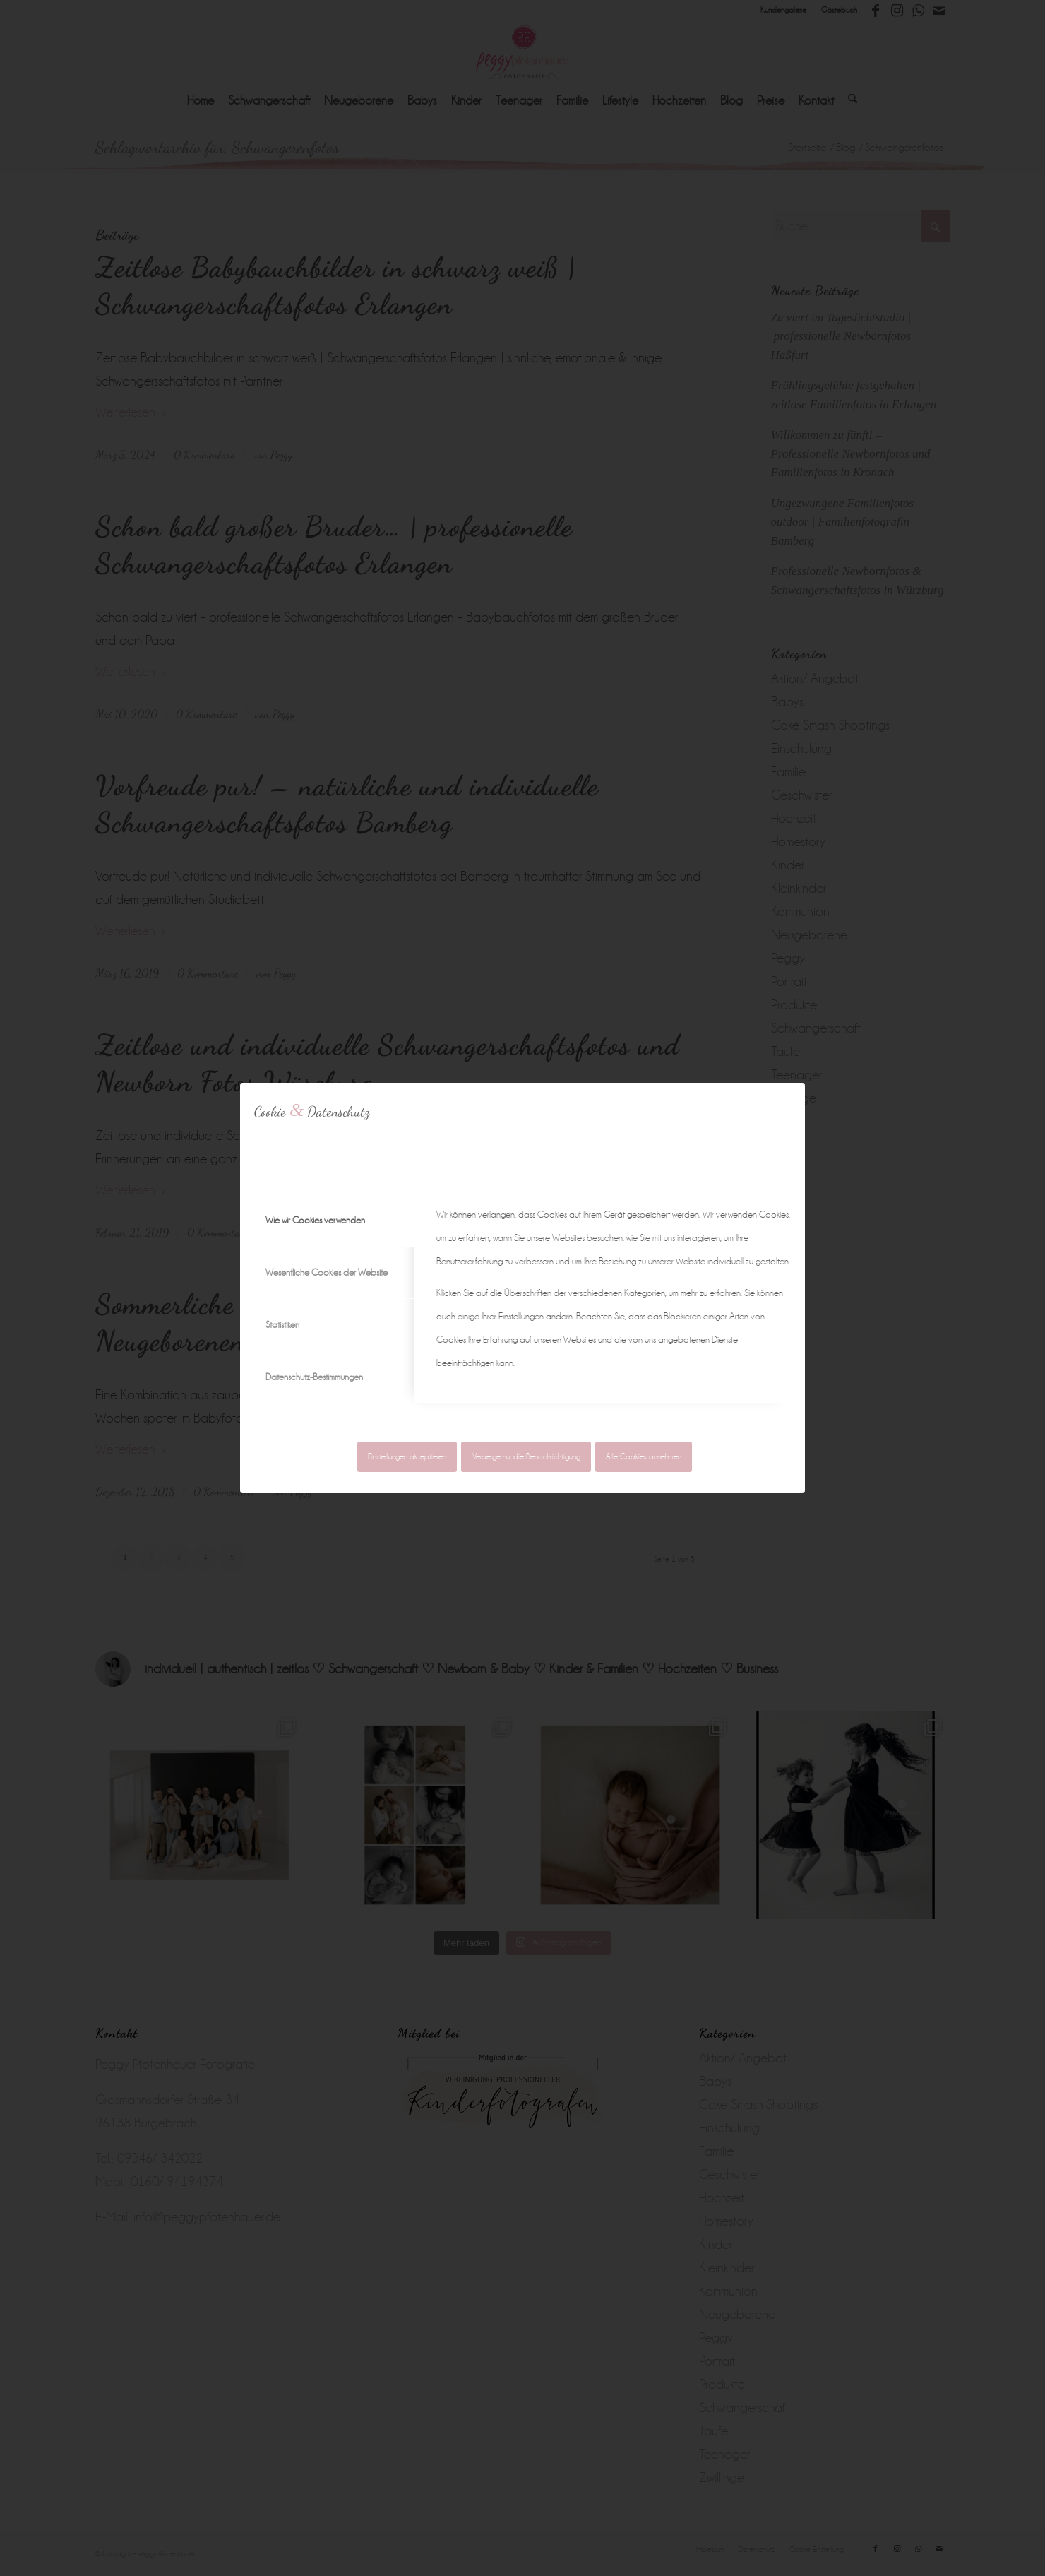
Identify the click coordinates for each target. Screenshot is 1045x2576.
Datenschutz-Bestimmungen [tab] (314, 1377)
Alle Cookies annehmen (643, 1456)
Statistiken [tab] (282, 1324)
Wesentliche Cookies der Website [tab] (326, 1272)
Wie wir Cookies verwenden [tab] (315, 1220)
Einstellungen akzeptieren (407, 1456)
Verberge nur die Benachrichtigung (526, 1456)
